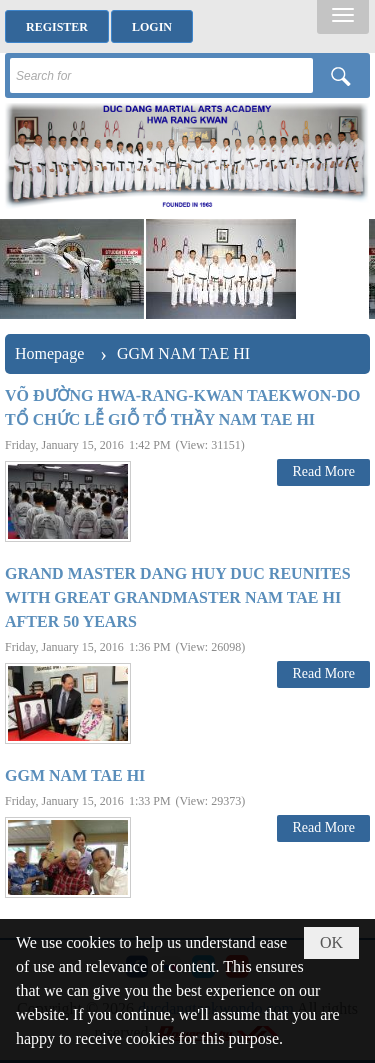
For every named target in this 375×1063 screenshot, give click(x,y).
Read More (323, 471)
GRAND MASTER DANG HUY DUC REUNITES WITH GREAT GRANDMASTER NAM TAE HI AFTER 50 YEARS (178, 597)
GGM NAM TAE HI (75, 775)
